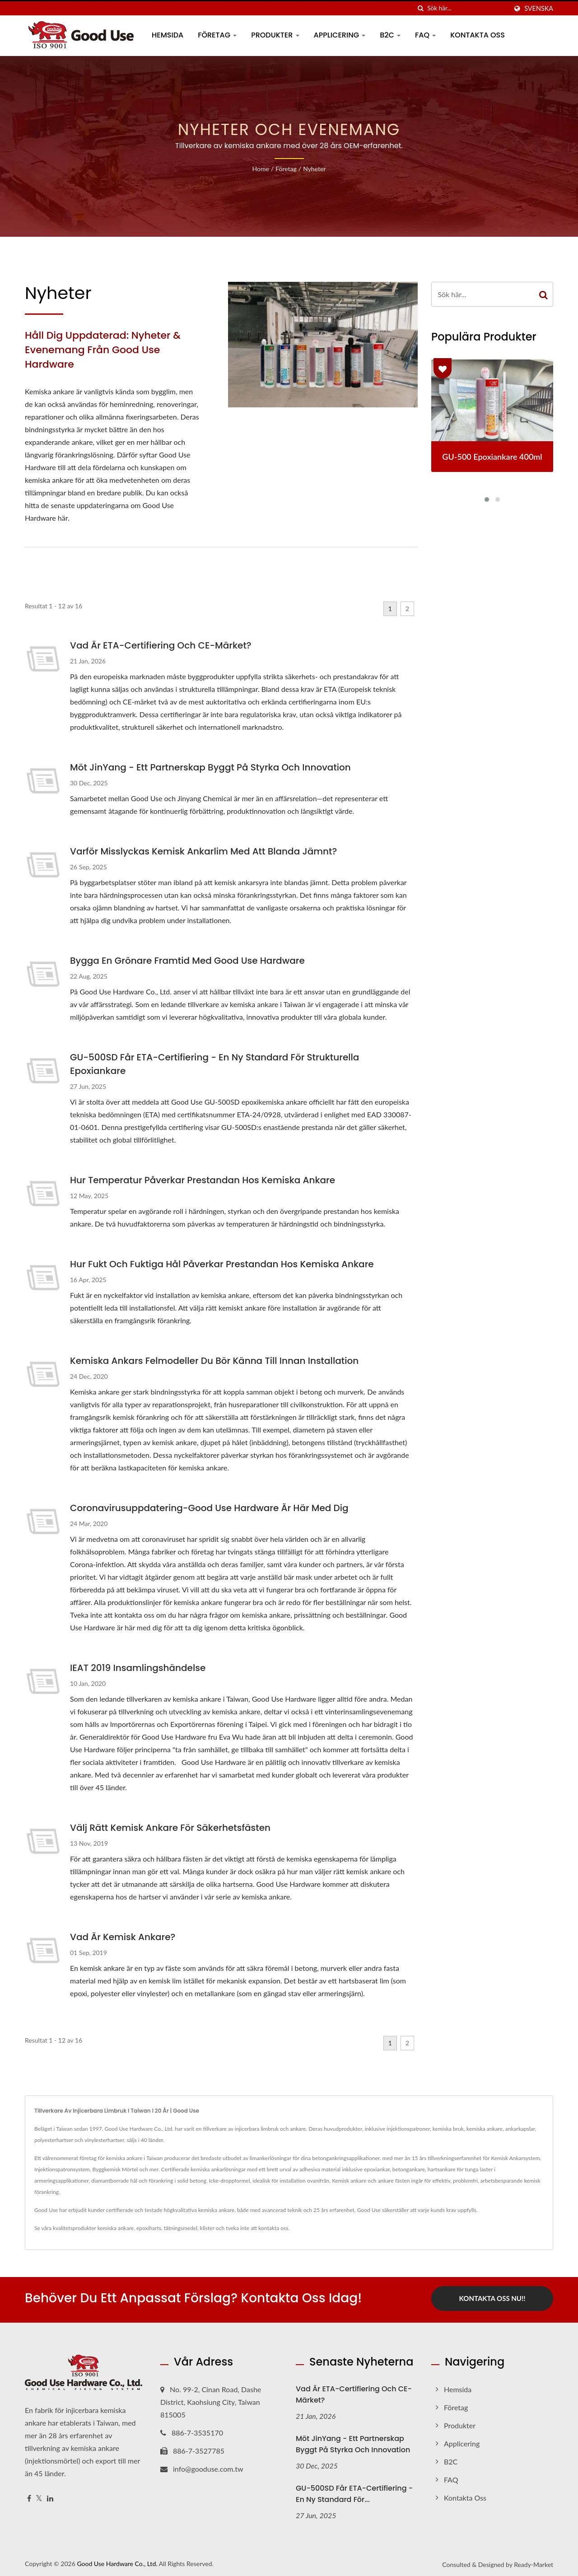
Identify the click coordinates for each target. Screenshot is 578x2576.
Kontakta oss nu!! (492, 2298)
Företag (217, 35)
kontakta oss (273, 2228)
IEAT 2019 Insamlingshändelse (137, 1667)
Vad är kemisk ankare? (122, 1937)
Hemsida (167, 35)
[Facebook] (29, 2496)
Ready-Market (533, 2562)
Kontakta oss (477, 35)
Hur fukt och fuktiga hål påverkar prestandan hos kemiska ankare (222, 1264)
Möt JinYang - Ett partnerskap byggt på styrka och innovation (210, 767)
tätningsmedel (180, 2228)
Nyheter (314, 169)
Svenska (538, 8)
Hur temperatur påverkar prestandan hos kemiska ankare (202, 1180)
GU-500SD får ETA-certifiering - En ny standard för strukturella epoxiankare (214, 1064)
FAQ (425, 35)
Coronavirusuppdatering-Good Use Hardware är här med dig (209, 1508)
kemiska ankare (116, 2228)
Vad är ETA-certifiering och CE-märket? (161, 645)
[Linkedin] (50, 2496)
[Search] (467, 8)
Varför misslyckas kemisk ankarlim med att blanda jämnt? (203, 851)
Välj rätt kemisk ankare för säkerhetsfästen (170, 1827)
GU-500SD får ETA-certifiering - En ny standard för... (354, 2491)
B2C (390, 35)
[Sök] (420, 8)
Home (260, 169)
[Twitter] (39, 2496)
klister (207, 2228)
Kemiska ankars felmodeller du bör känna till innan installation (214, 1360)
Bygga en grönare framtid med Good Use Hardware (187, 960)
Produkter (275, 35)
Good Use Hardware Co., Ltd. (117, 2561)
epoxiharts (148, 2228)
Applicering (340, 35)
